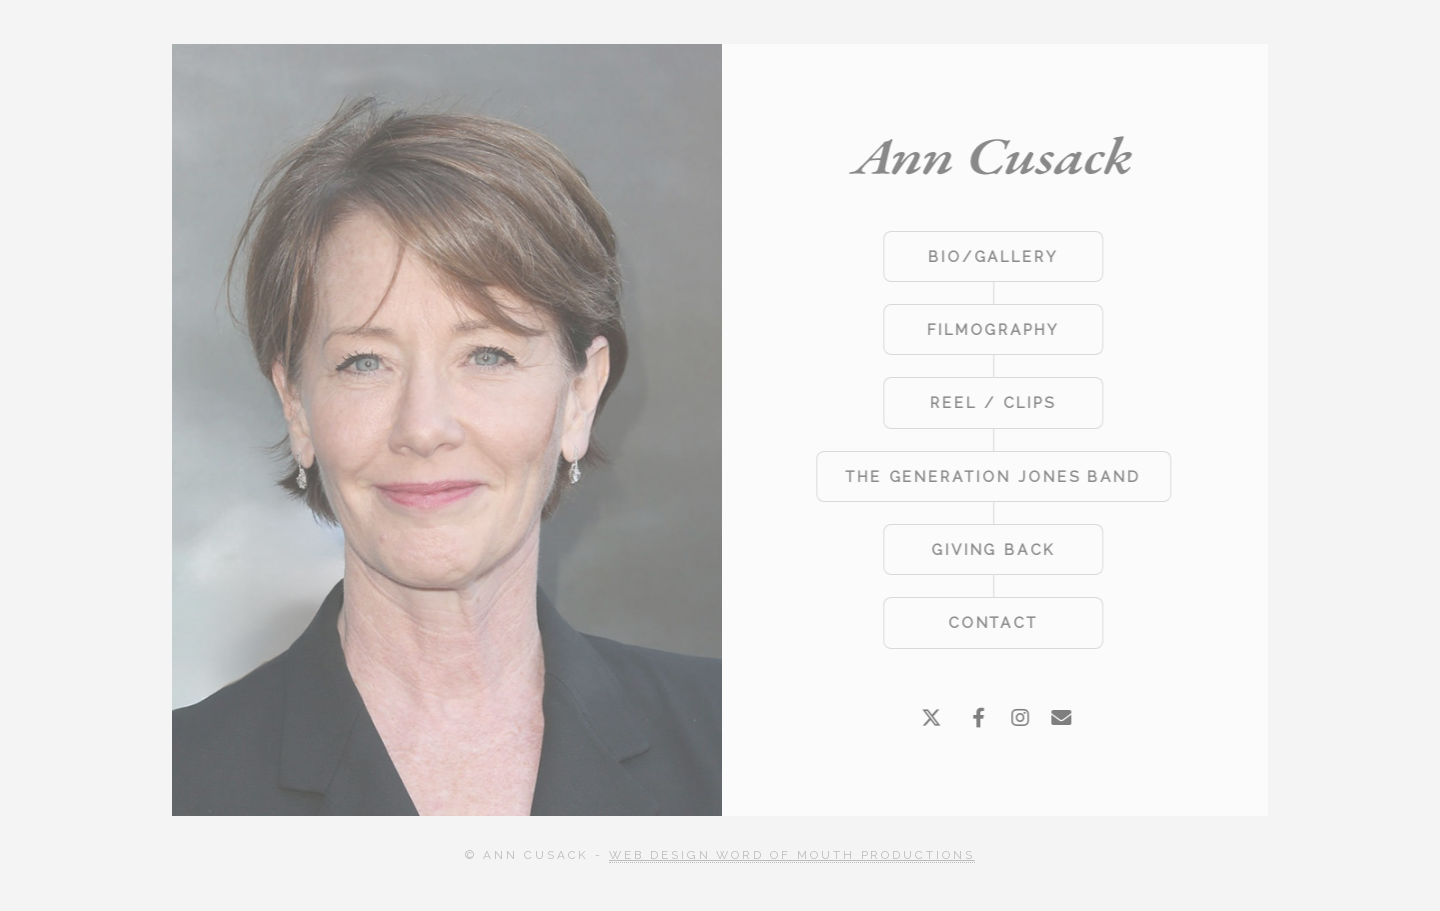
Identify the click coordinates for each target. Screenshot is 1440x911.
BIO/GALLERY (991, 256)
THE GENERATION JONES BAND (991, 476)
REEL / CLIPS (990, 402)
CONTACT (991, 622)
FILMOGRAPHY (991, 329)
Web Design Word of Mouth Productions (792, 855)
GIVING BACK (991, 549)
